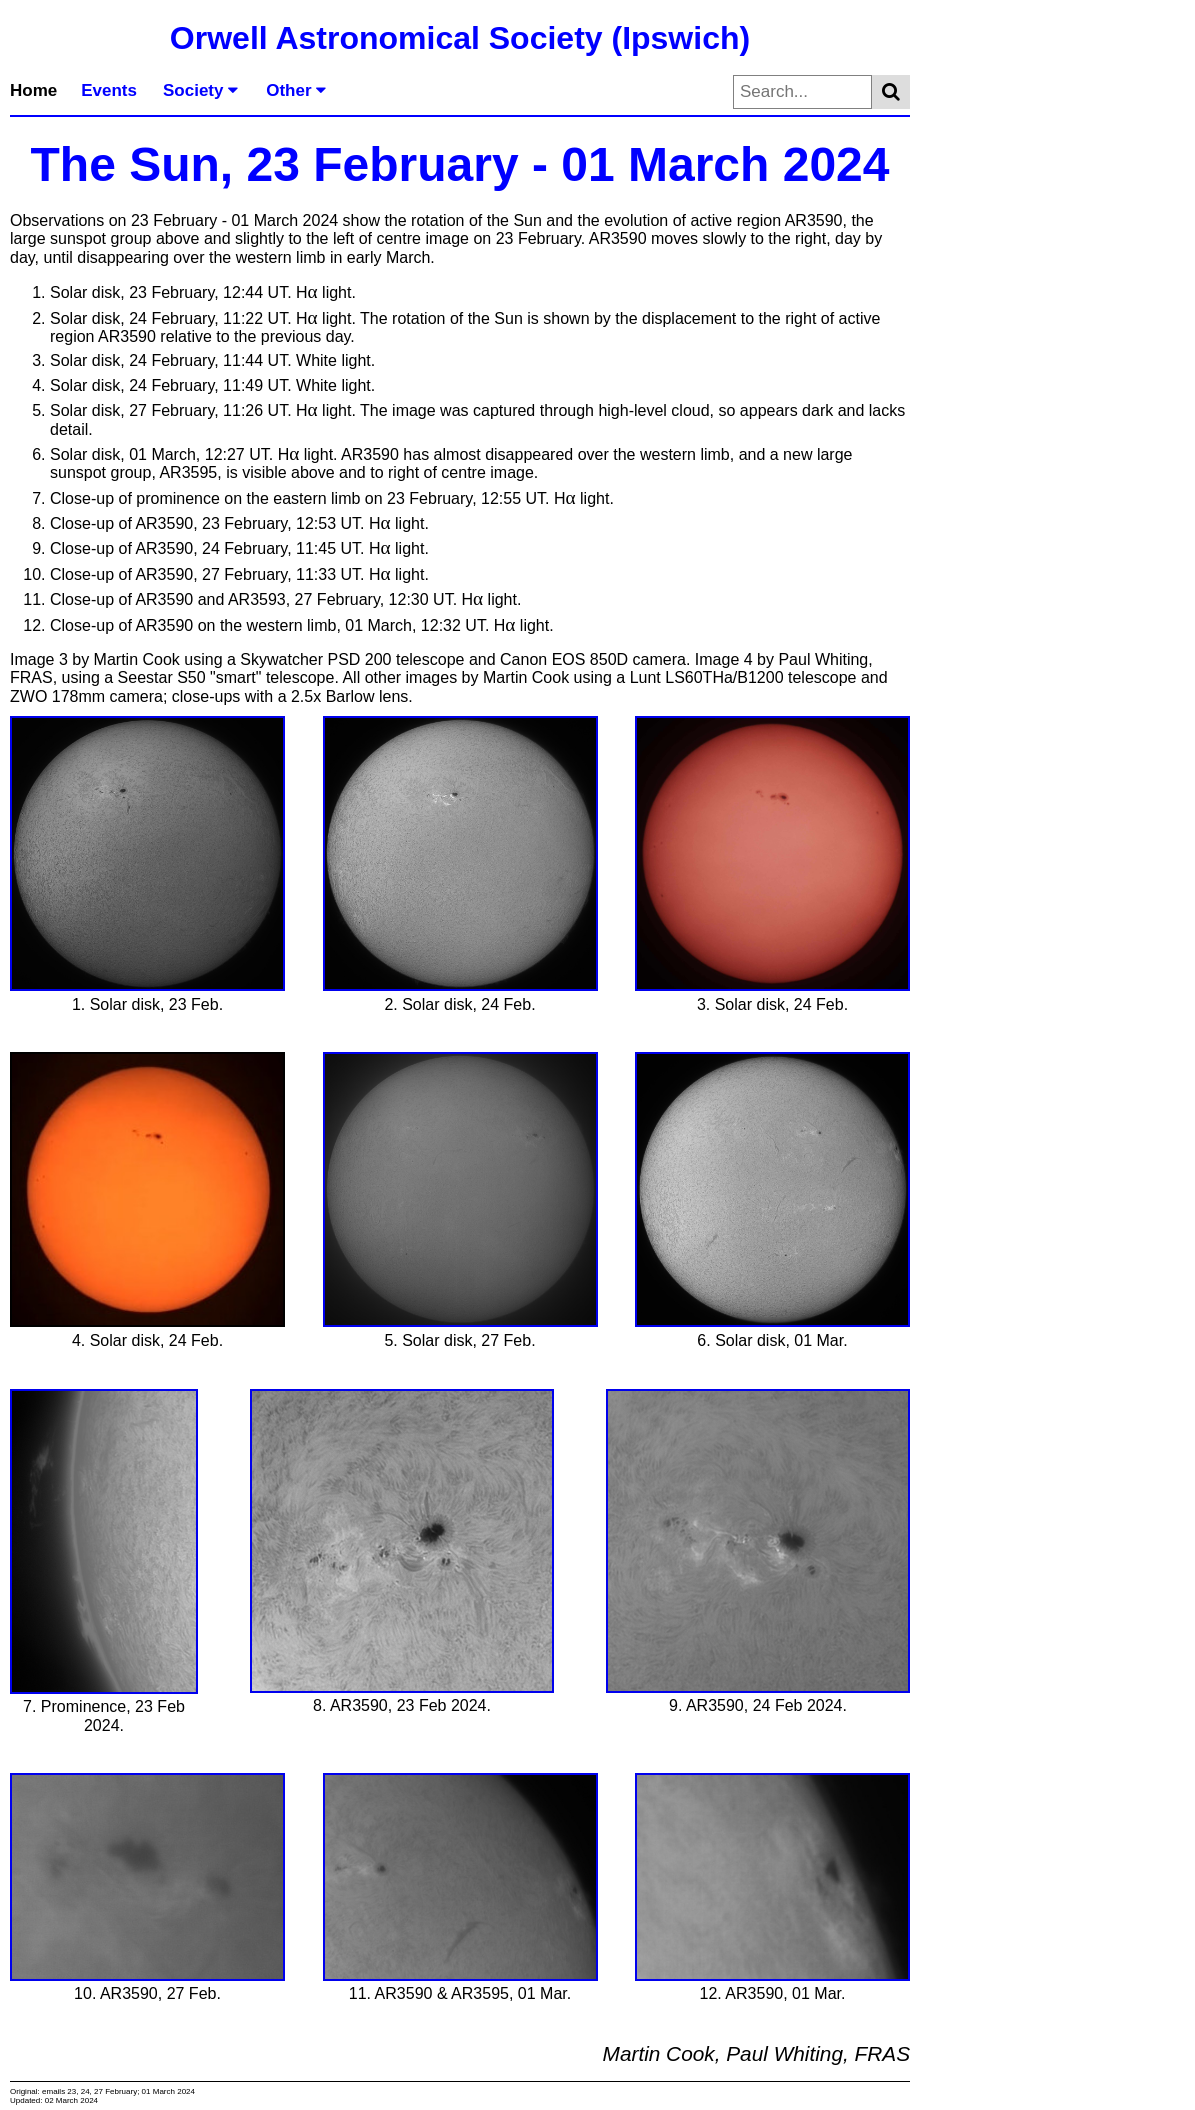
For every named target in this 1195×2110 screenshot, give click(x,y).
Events (109, 90)
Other (296, 90)
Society (200, 90)
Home (33, 90)
